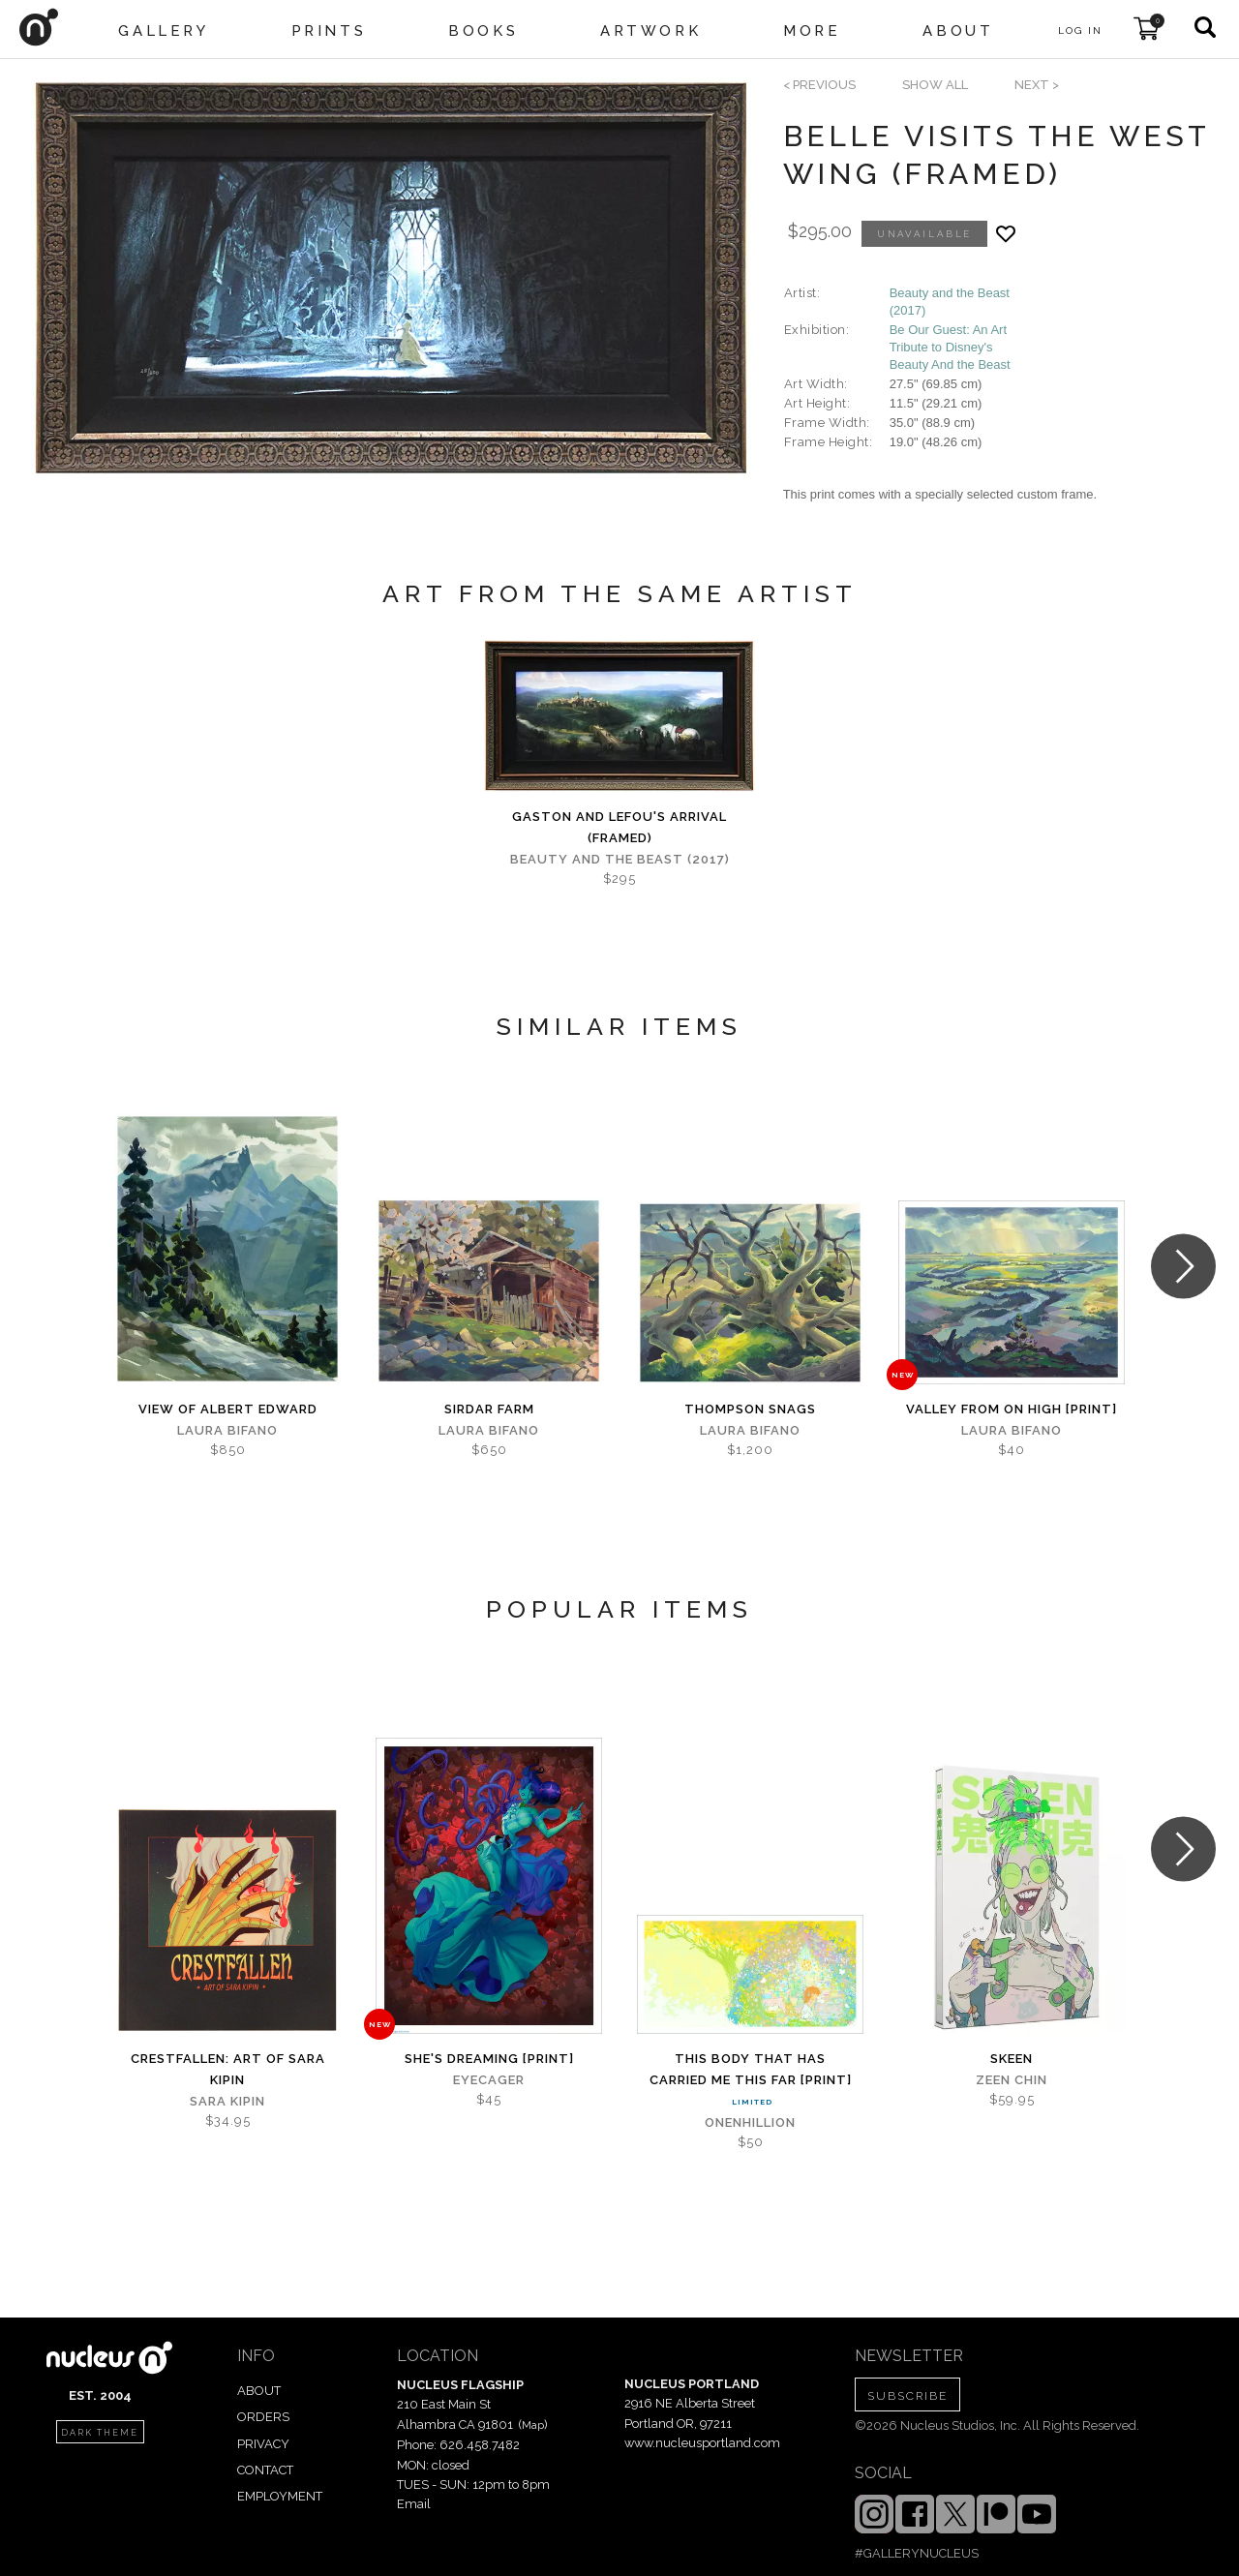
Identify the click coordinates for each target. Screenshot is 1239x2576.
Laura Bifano (227, 1430)
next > (1036, 84)
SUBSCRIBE (907, 2396)
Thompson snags (750, 1409)
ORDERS (263, 2416)
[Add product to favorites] (1005, 234)
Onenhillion (750, 2122)
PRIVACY (263, 2444)
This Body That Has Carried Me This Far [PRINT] (751, 2069)
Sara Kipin (227, 2101)
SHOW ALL (935, 84)
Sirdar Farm (489, 1409)
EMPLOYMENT (279, 2496)
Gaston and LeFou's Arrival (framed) (619, 827)
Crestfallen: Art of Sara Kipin (228, 2069)
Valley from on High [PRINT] (1011, 1409)
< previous (819, 84)
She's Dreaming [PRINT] (489, 2058)
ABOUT (259, 2390)
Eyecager (489, 2080)
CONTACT (265, 2470)
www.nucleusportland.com (702, 2443)
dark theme (99, 2433)
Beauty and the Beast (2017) (620, 859)
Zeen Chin (1011, 2080)
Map (533, 2425)
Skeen (1011, 2058)
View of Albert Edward (227, 1409)
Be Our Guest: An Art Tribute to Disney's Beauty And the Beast (950, 347)
